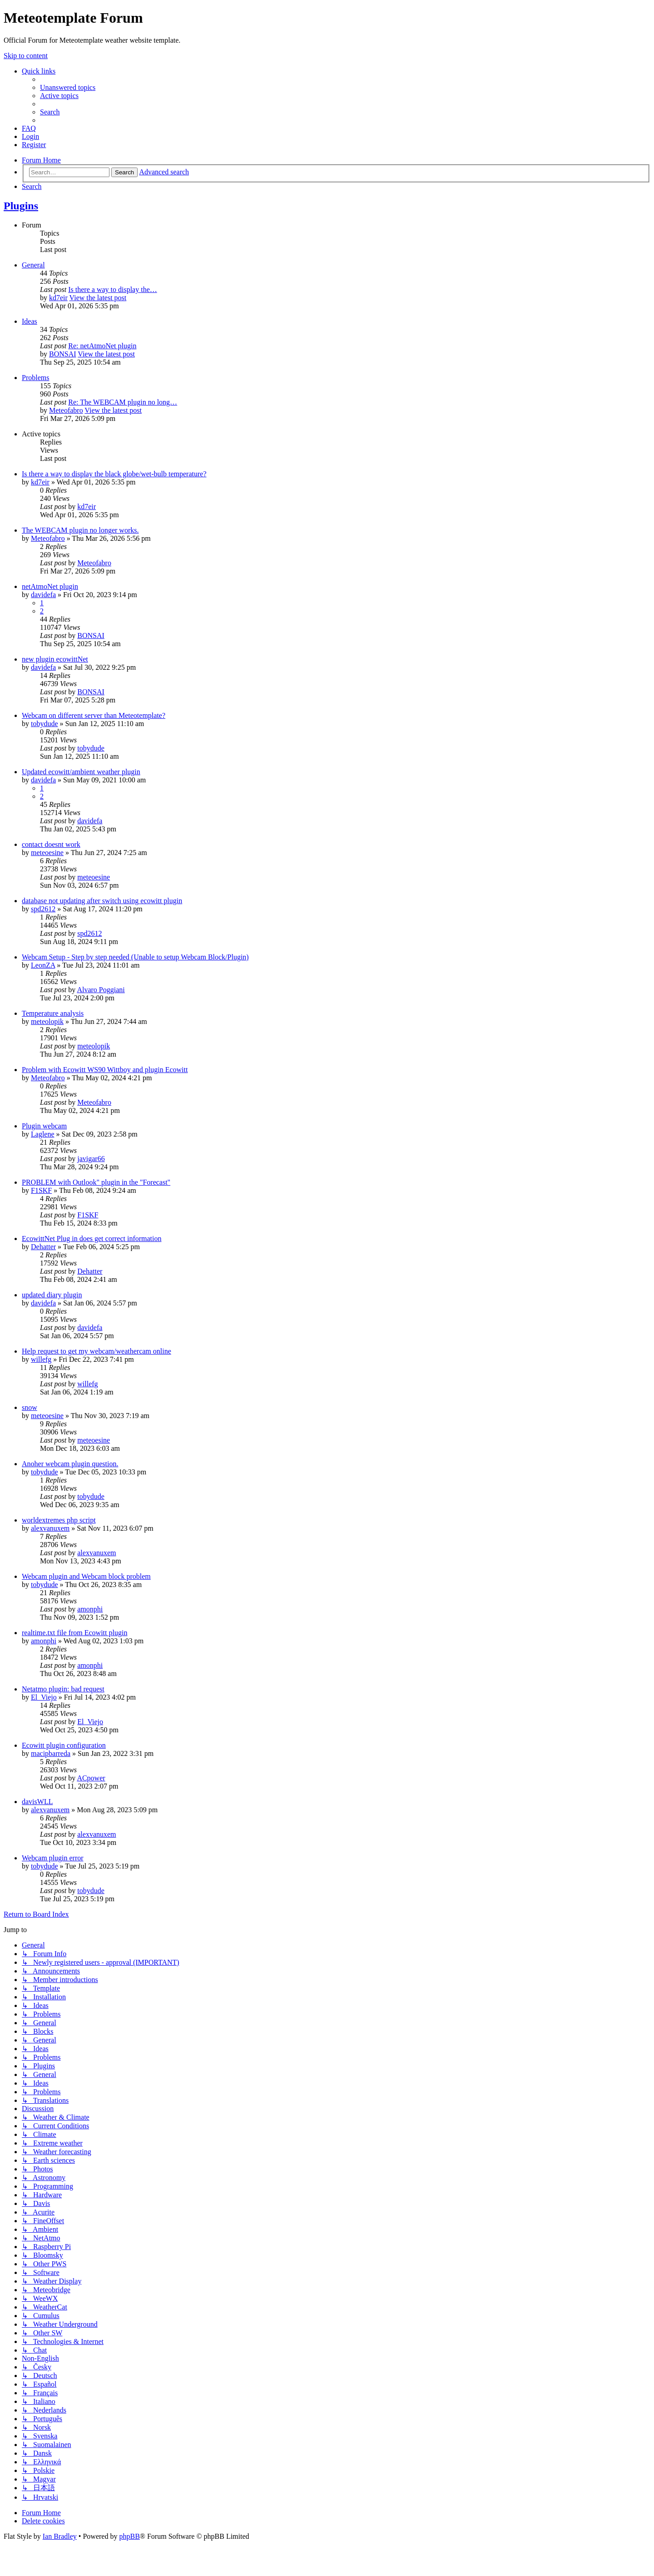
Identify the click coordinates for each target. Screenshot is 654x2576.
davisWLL (37, 1801)
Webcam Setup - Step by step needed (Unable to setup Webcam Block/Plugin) (135, 957)
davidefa (43, 594)
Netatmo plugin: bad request (63, 1689)
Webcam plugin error (53, 1858)
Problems (35, 377)
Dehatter (43, 1247)
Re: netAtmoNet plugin (102, 346)
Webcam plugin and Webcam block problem (86, 1576)
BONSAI (62, 354)
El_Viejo (44, 1697)
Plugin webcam (44, 1126)
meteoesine (47, 852)
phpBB (129, 2536)
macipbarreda (50, 1753)
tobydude (44, 723)
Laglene (42, 1134)
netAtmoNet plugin (50, 586)
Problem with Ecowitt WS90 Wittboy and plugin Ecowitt (105, 1069)
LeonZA (43, 965)
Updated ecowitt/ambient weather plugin (81, 772)
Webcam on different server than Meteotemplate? (93, 715)
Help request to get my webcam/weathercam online (96, 1351)
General (33, 265)
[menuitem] (67, 87)
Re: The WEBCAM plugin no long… (122, 402)
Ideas (29, 321)
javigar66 (90, 1158)
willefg (41, 1359)
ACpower (91, 1778)
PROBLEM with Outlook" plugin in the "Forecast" (96, 1182)
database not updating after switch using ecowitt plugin (102, 901)
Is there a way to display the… (112, 289)
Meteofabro (66, 410)
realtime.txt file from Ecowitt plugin (74, 1633)
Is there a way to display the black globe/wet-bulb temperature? (114, 474)
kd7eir (58, 298)
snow (29, 1407)
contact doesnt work (51, 844)
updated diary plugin (52, 1295)
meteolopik (47, 1021)
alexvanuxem (50, 1528)
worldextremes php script (59, 1520)
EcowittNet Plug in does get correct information (91, 1238)
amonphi (90, 1609)
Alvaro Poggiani (100, 990)
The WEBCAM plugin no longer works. (80, 530)
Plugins (21, 206)
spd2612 (43, 909)
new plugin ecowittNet (55, 659)
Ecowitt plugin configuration (64, 1745)
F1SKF (41, 1190)
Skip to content (26, 55)
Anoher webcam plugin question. (70, 1464)
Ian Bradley (60, 2536)
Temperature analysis (53, 1013)
